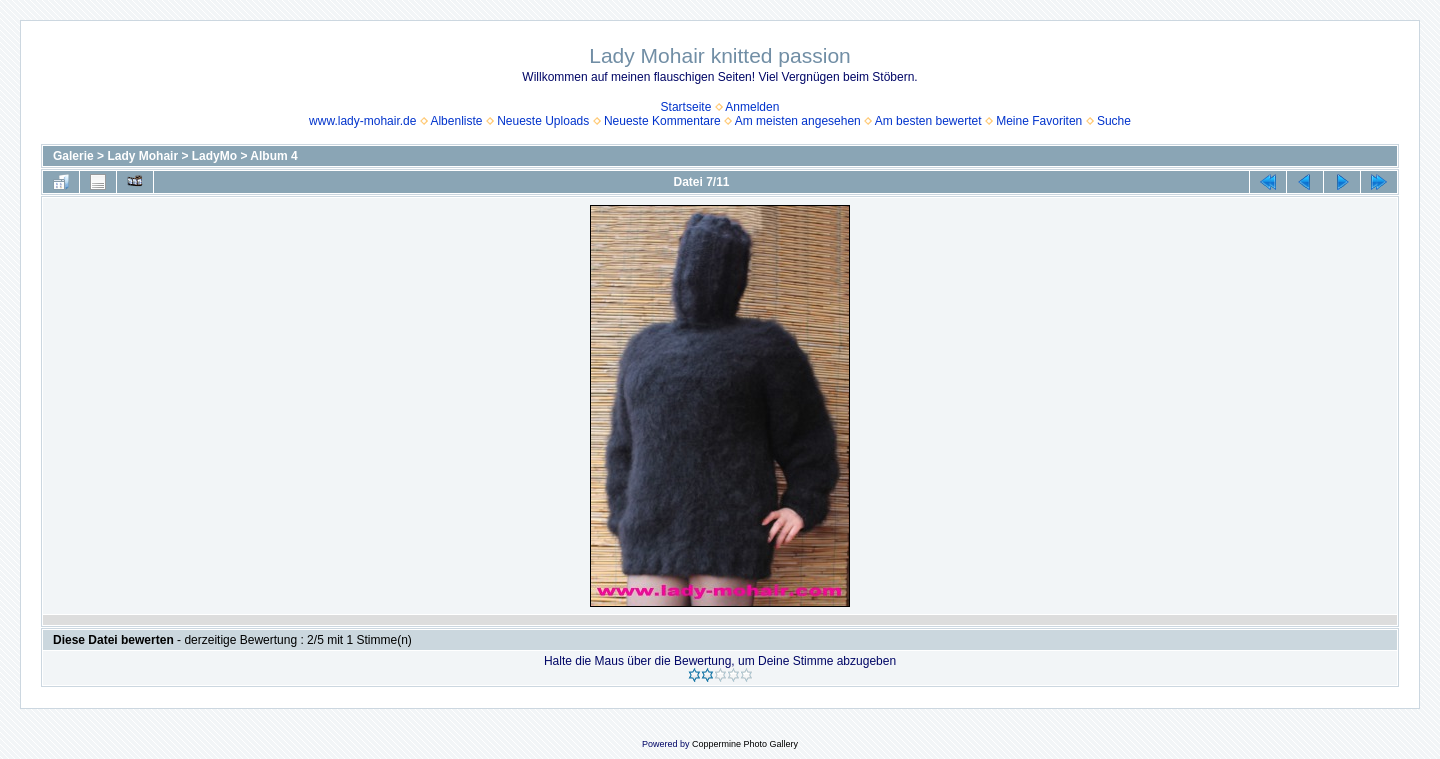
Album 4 (273, 156)
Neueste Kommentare (662, 121)
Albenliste (456, 121)
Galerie (73, 156)
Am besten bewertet (928, 121)
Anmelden (752, 107)
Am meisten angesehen (798, 121)
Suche (1114, 121)
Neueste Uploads (543, 121)
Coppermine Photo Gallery (745, 744)
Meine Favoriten (1039, 121)
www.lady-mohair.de (362, 121)
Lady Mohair (142, 156)
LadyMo (214, 156)
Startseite (686, 107)
